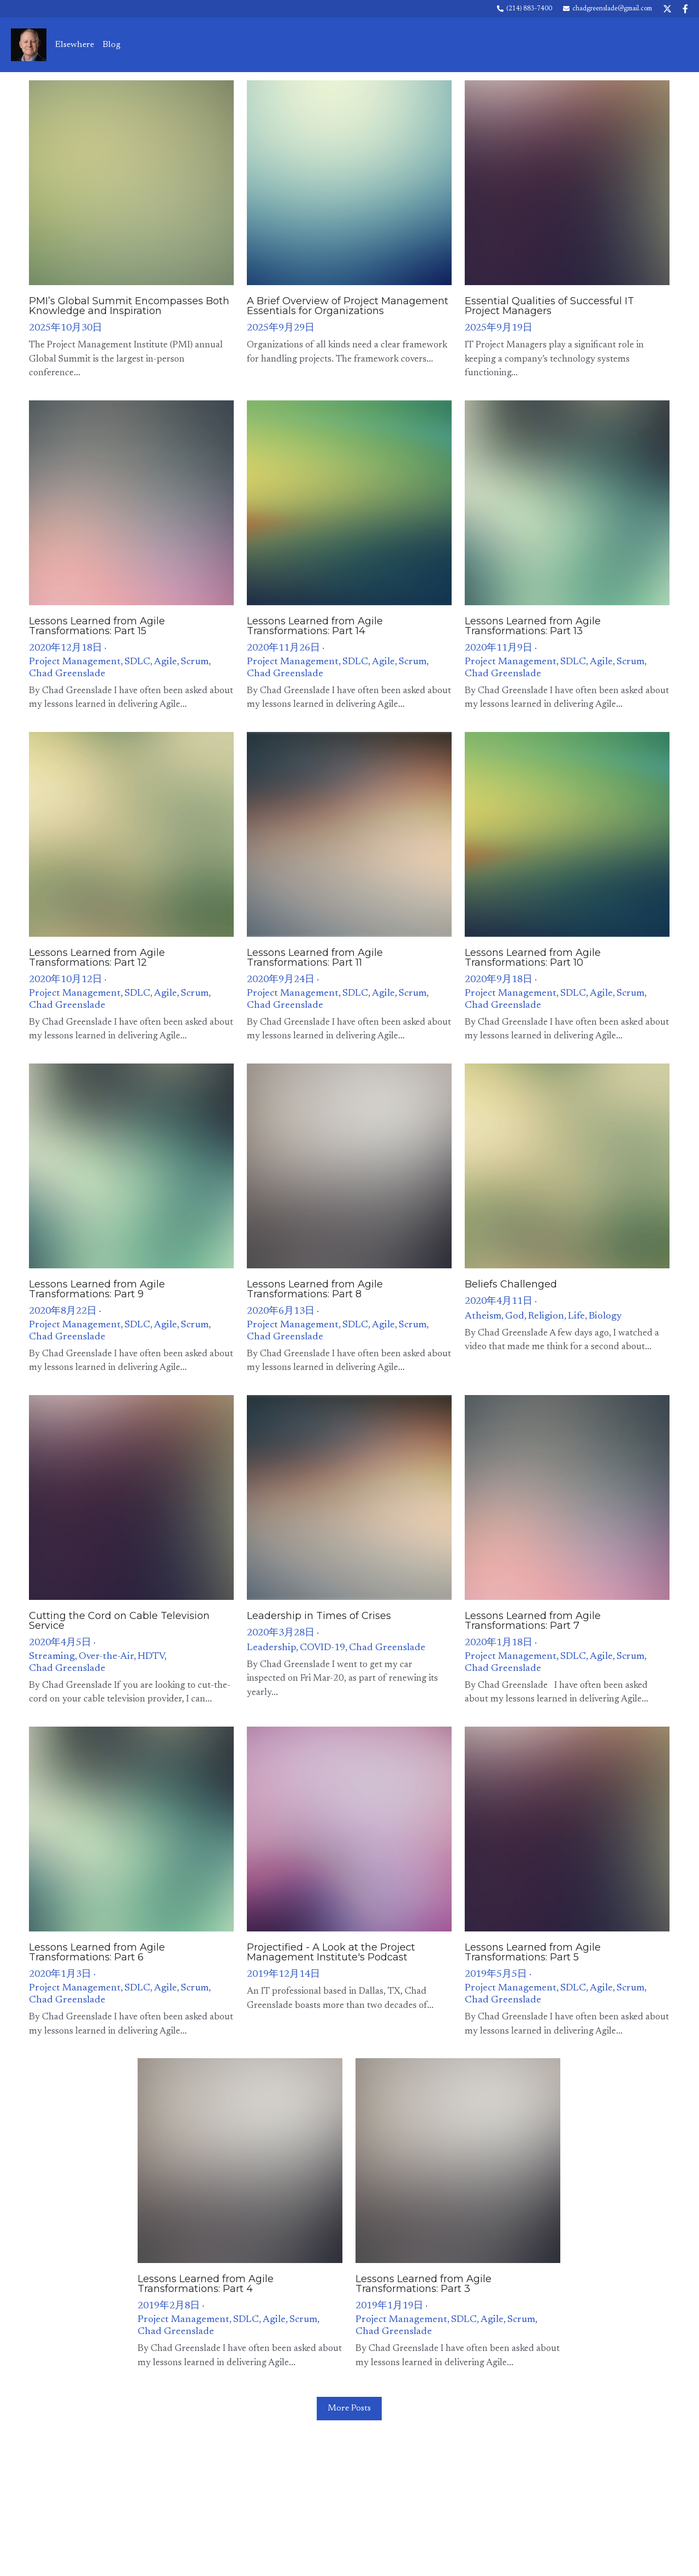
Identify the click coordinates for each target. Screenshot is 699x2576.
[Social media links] (667, 8)
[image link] (28, 44)
